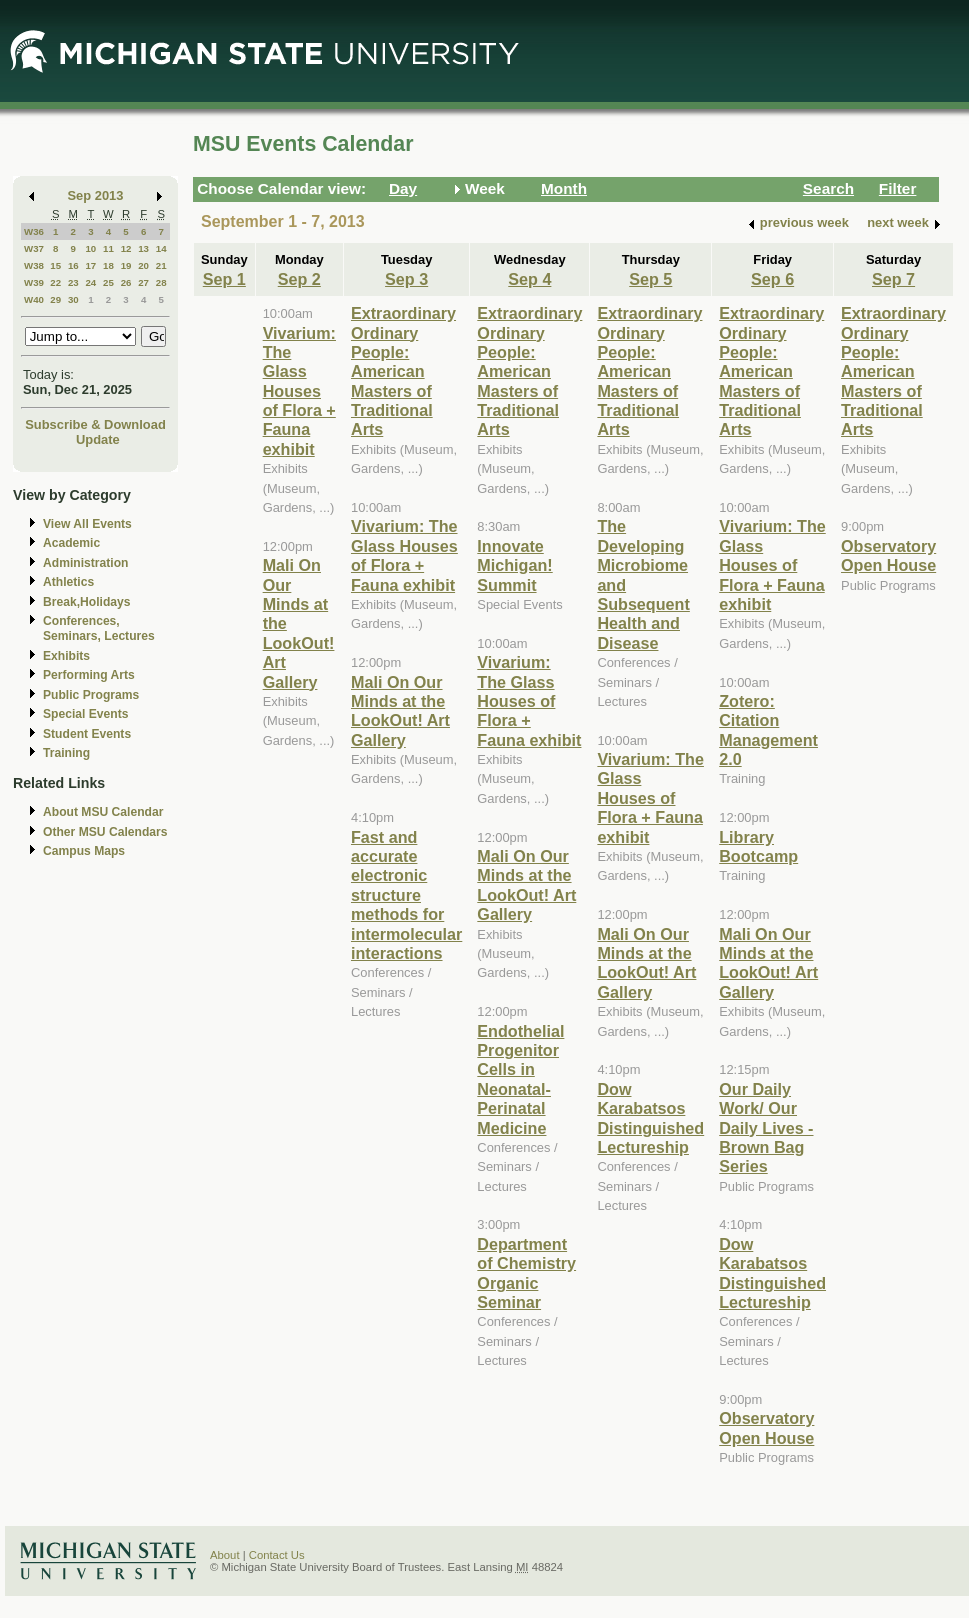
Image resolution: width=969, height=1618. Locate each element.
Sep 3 (406, 279)
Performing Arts (89, 675)
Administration (85, 563)
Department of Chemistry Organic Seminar (526, 1273)
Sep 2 (299, 279)
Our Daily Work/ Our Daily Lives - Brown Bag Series (766, 1128)
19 (126, 265)
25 (108, 282)
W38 (34, 265)
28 (161, 282)
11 (108, 248)
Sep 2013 (96, 195)
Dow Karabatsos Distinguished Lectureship (650, 1118)
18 (108, 265)
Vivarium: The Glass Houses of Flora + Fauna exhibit (299, 391)
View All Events (87, 524)
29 (55, 299)
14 (161, 248)
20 (143, 265)
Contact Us (277, 1555)
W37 (34, 248)
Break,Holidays (87, 602)
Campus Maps (84, 851)
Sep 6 (772, 279)
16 (73, 265)
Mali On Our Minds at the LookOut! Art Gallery (400, 711)
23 (73, 282)
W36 (34, 231)
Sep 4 (529, 279)
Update (98, 439)
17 (90, 265)
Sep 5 (650, 279)
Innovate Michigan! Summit (514, 565)
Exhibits (66, 656)
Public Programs (91, 695)
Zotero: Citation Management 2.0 (768, 730)
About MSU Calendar (103, 812)
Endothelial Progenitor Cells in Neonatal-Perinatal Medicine (520, 1079)
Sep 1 (224, 279)
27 (143, 282)
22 (55, 282)
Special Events (85, 714)
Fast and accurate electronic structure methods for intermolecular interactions (406, 895)
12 (126, 248)
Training (66, 753)
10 (90, 248)
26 (126, 282)
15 (55, 265)
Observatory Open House (766, 1427)
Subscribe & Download (95, 424)
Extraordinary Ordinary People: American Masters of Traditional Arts (403, 371)
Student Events (87, 734)
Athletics (68, 582)
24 (90, 282)
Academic (71, 543)
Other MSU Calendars (105, 832)
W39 (34, 282)
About (225, 1555)
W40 (34, 299)
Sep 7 (893, 279)
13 (143, 248)
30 (73, 299)
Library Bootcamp (758, 846)
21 (161, 265)
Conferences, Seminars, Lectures (99, 628)
